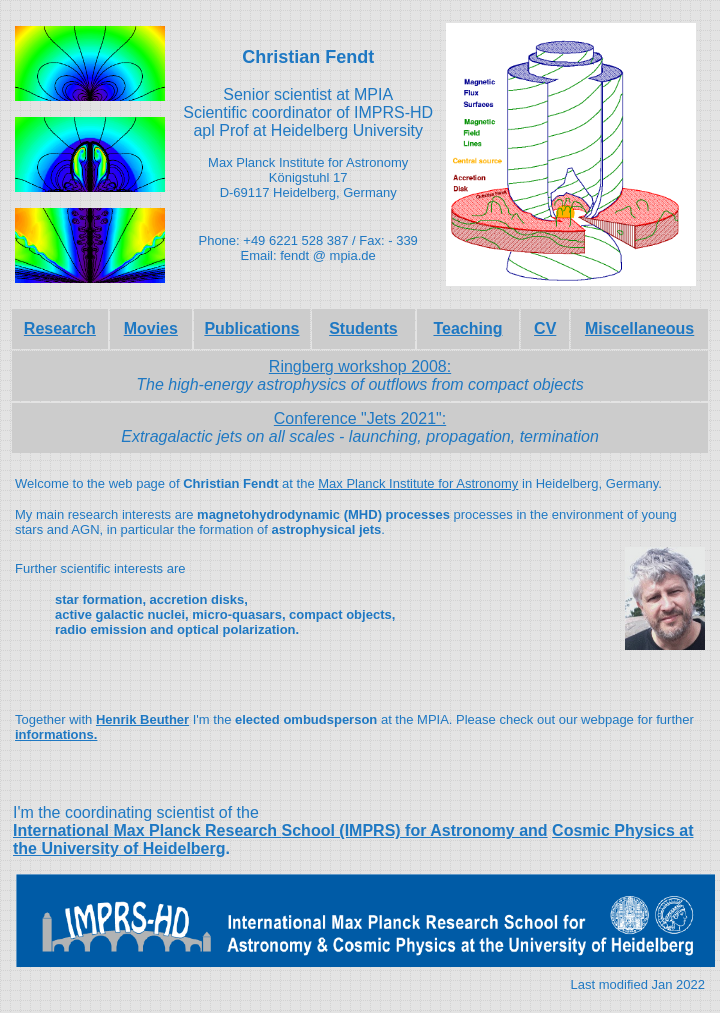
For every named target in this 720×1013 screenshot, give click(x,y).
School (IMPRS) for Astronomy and (415, 830)
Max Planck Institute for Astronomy (418, 483)
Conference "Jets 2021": (360, 418)
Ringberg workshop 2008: (360, 366)
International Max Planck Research (147, 830)
